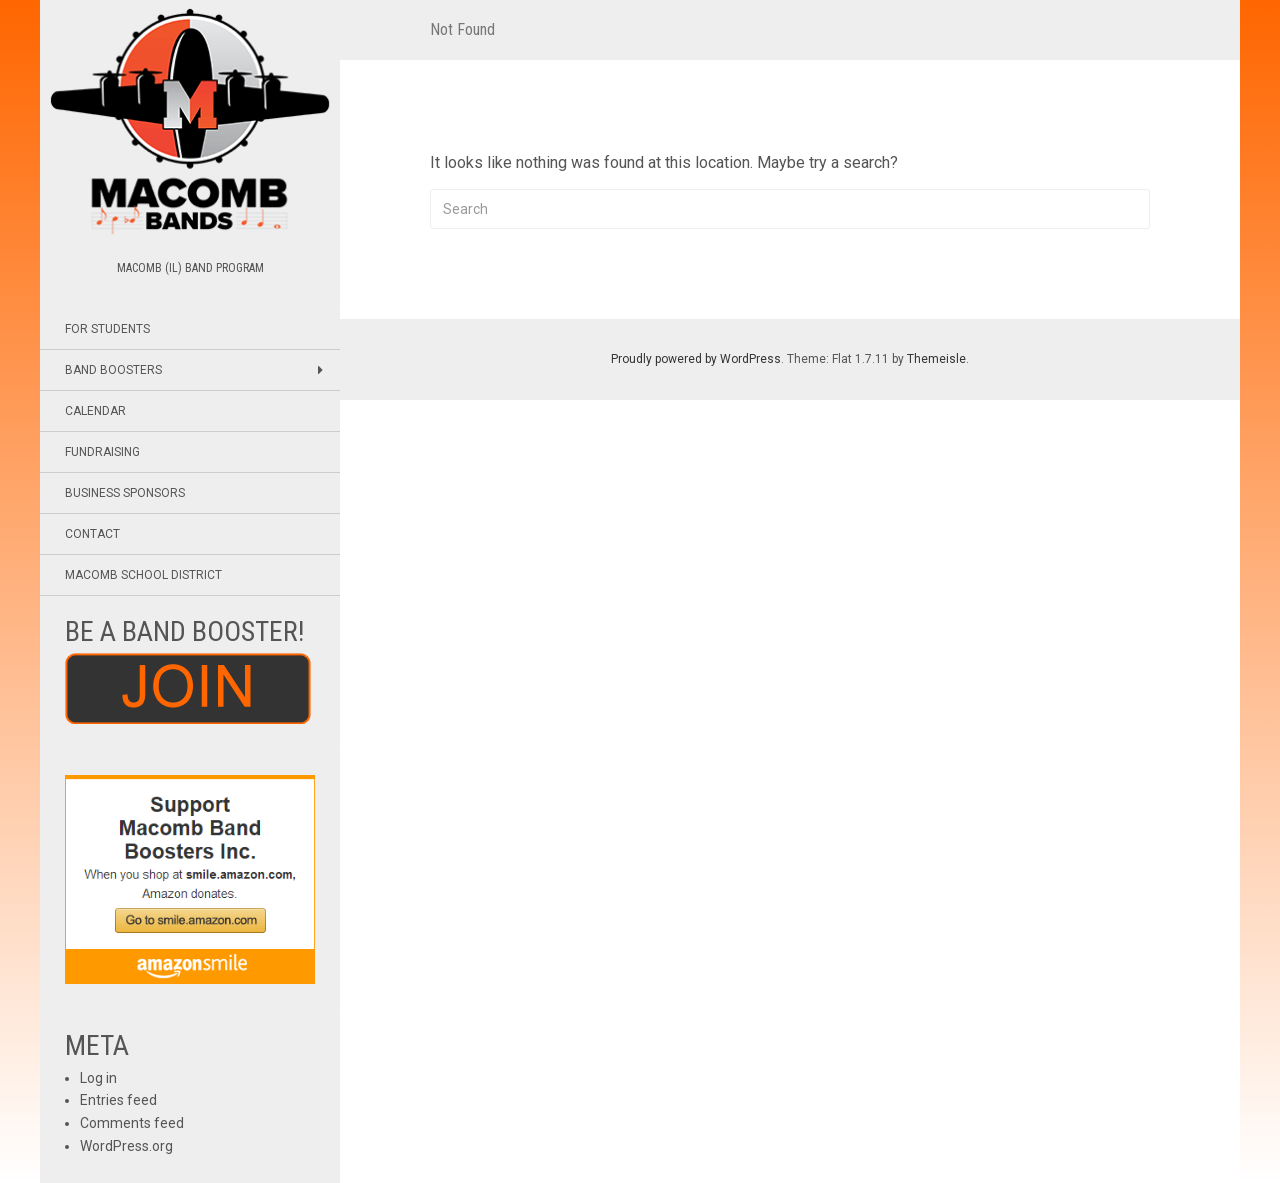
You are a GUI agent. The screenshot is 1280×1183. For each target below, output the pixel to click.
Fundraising (102, 452)
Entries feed (118, 1100)
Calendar (95, 411)
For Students (107, 329)
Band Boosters (113, 370)
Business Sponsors (125, 493)
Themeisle (936, 359)
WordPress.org (126, 1146)
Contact (92, 534)
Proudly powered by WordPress (696, 359)
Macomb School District (143, 575)
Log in (98, 1078)
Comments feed (132, 1123)
